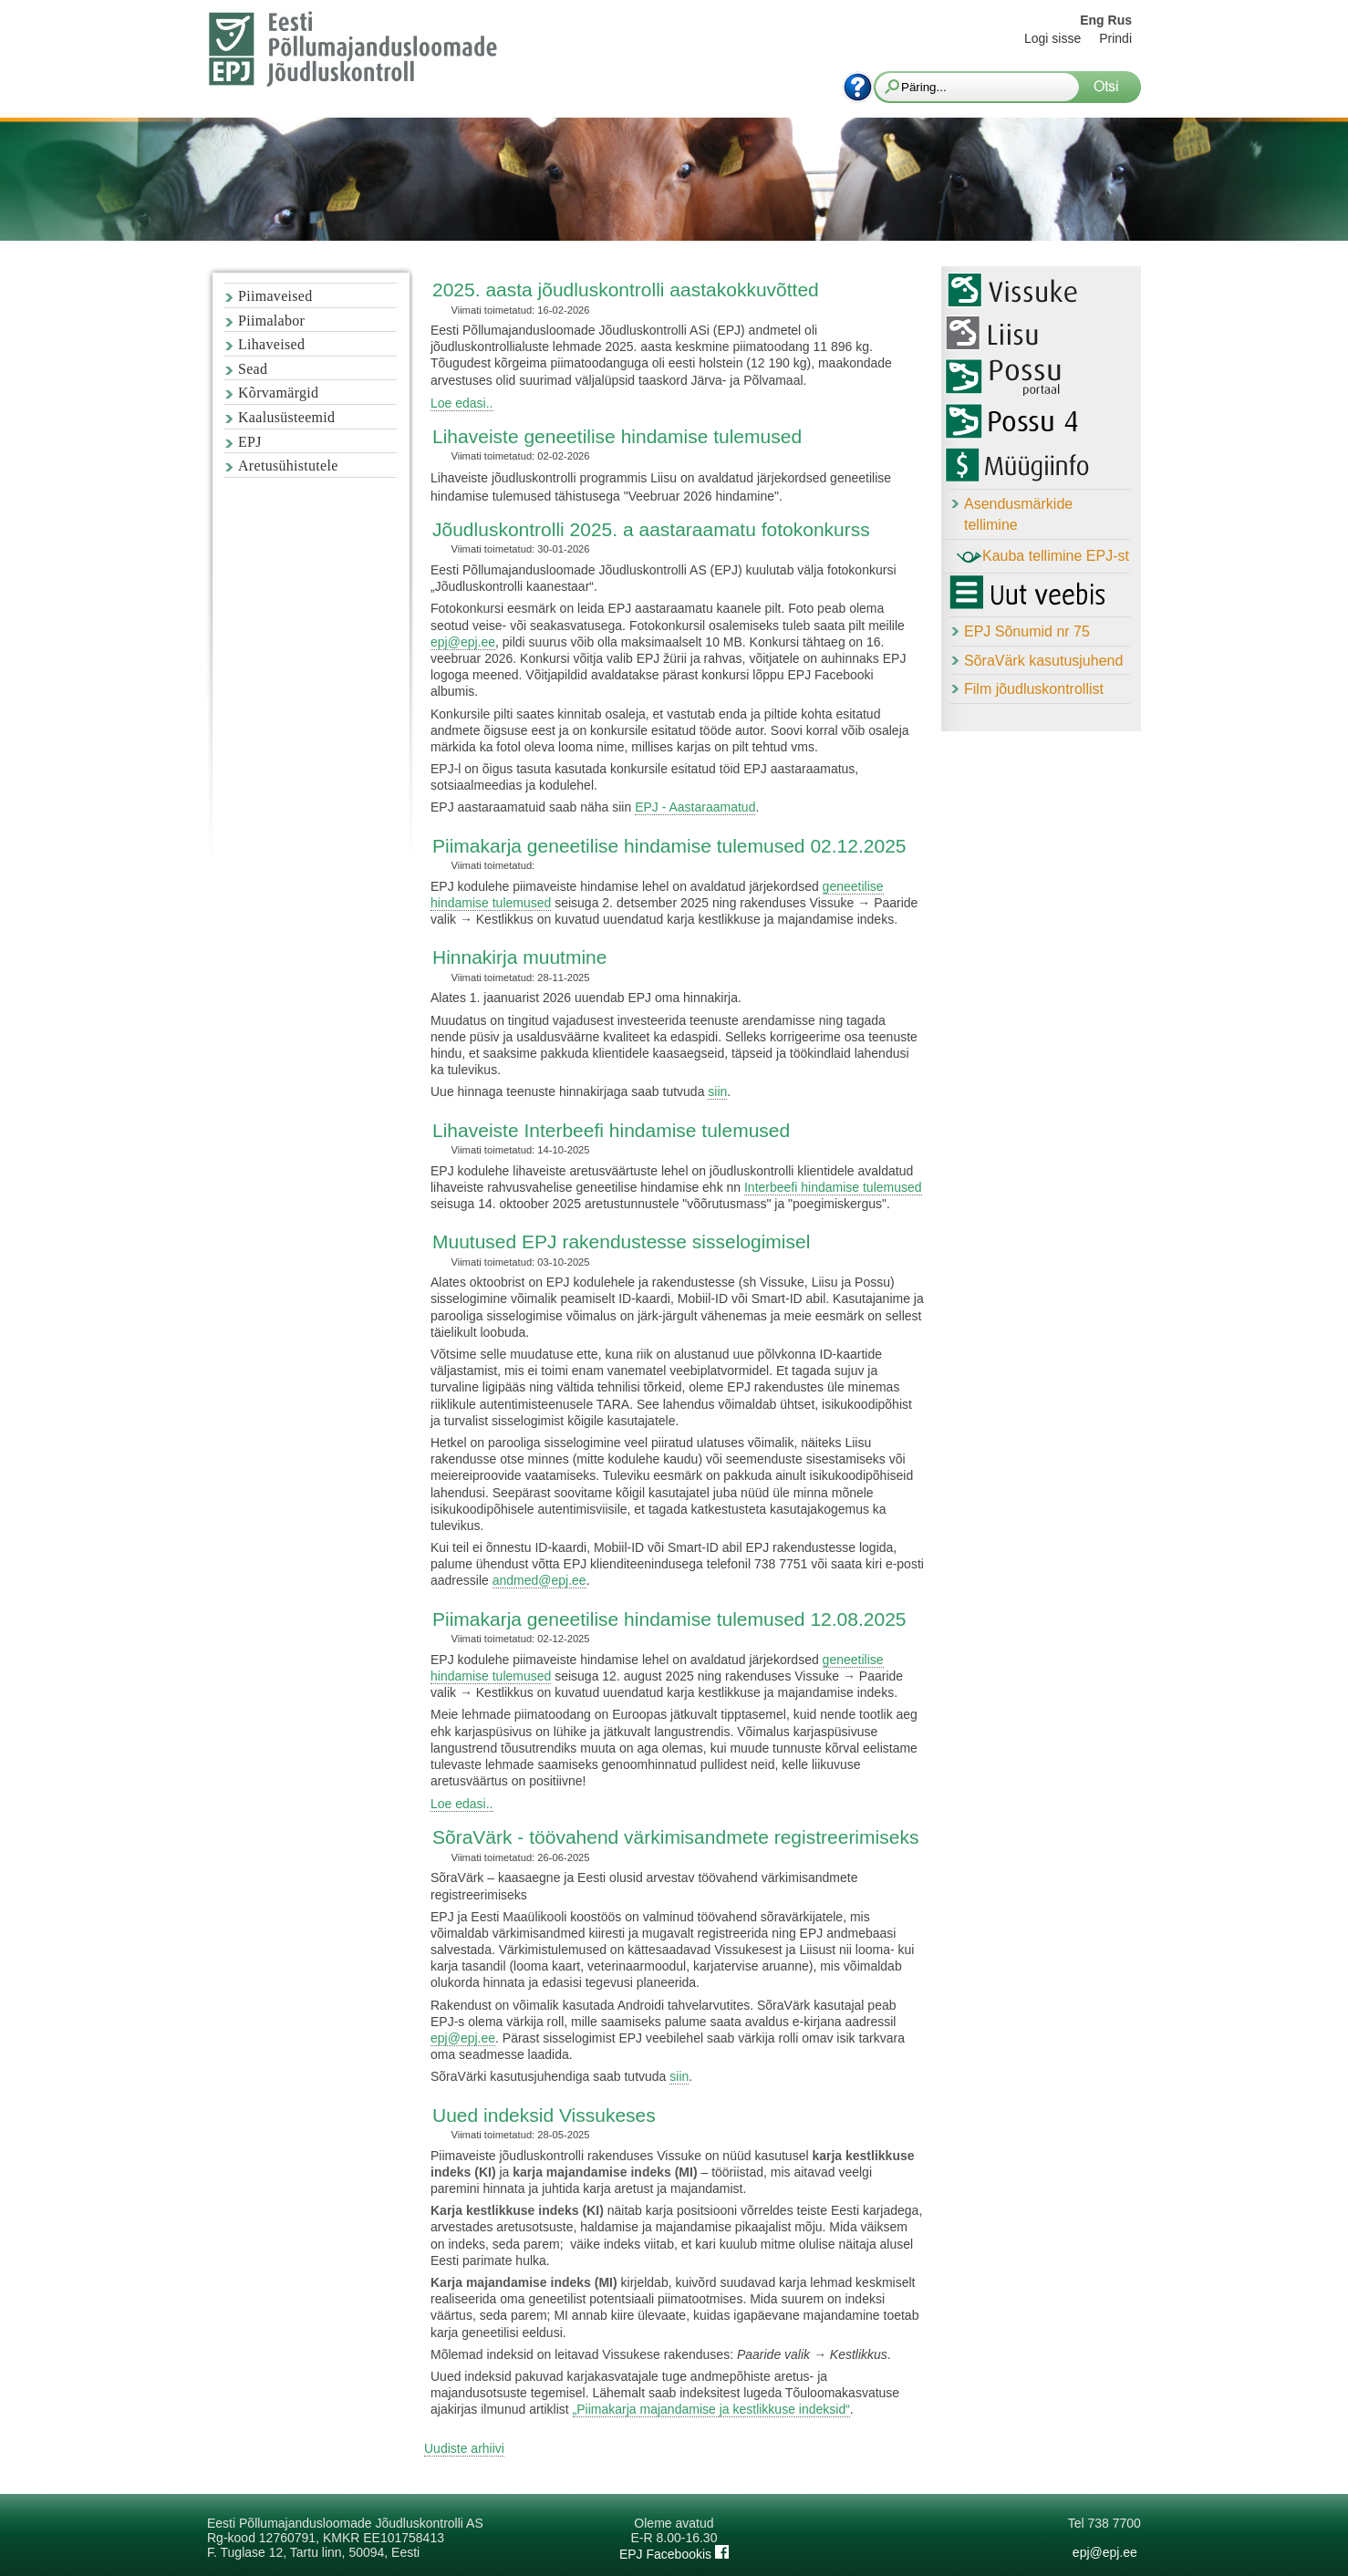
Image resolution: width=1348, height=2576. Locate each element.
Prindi (1115, 38)
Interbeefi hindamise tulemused (833, 1187)
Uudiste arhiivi (464, 2448)
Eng (1092, 20)
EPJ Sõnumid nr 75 (1027, 631)
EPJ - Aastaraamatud (695, 807)
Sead (252, 369)
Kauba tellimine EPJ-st (1043, 557)
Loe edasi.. (461, 403)
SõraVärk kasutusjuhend (1043, 660)
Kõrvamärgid (278, 392)
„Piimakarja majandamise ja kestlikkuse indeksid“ (711, 2409)
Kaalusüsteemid (286, 417)
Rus (1120, 20)
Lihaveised (271, 344)
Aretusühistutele (288, 465)
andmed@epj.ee (539, 1580)
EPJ (250, 442)
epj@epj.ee (462, 642)
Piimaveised (275, 296)
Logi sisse (1052, 38)
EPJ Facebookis (674, 2554)
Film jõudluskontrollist (1034, 689)
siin (717, 1091)
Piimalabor (271, 320)
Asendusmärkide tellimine (1018, 514)
